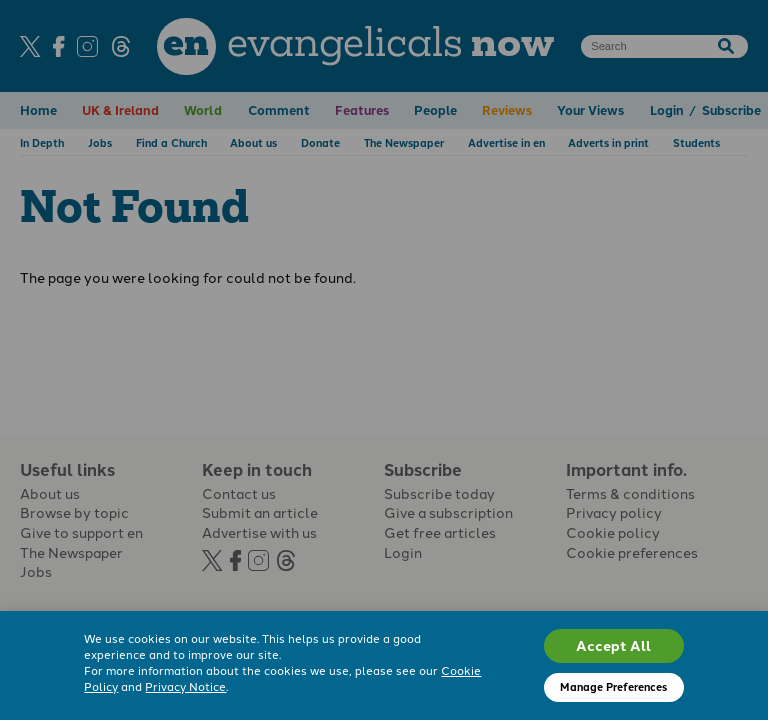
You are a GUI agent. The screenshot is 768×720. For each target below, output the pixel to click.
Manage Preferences (613, 686)
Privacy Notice (185, 686)
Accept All (613, 645)
